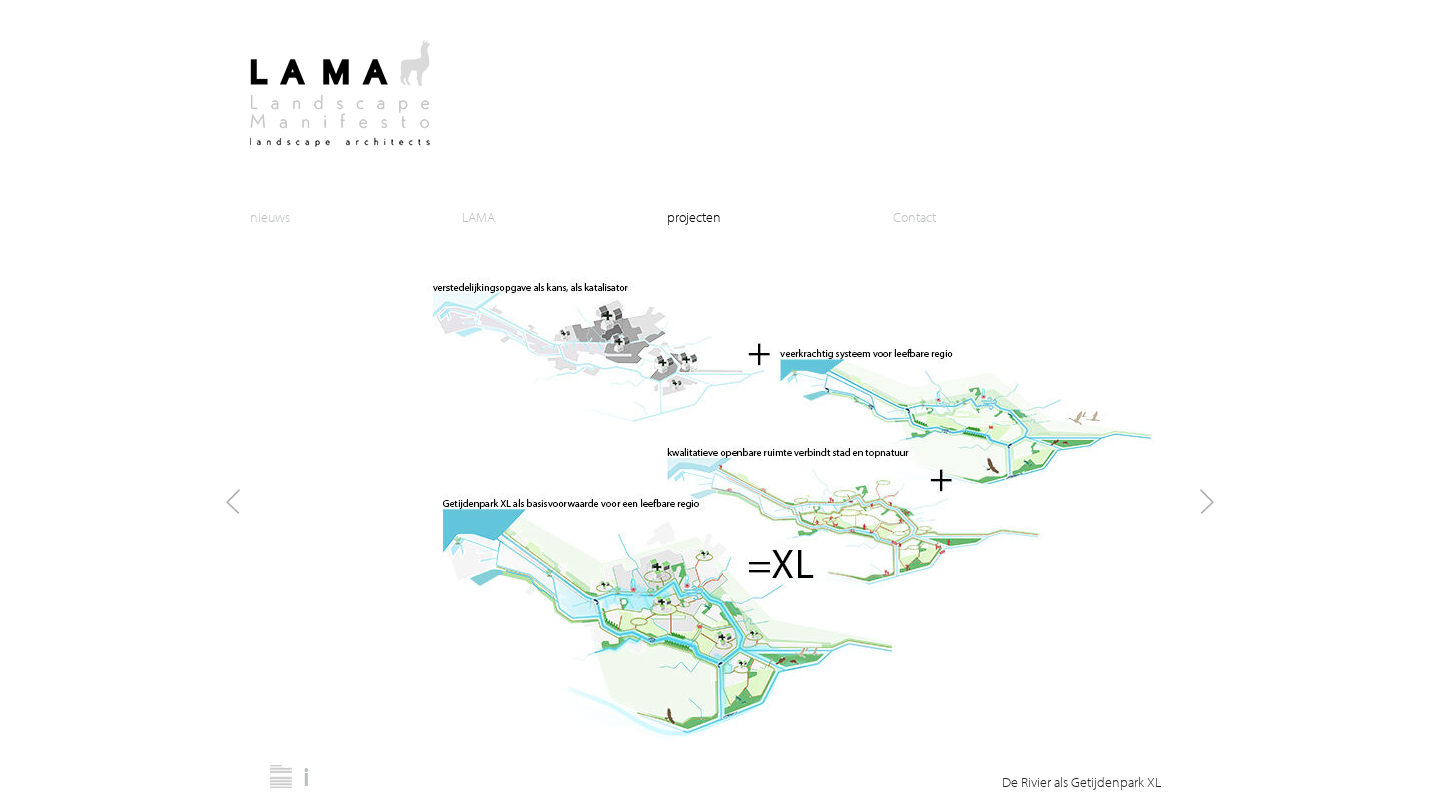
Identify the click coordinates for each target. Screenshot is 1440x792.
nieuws (270, 216)
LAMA (478, 216)
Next (1206, 501)
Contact (914, 216)
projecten (694, 216)
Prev (233, 501)
